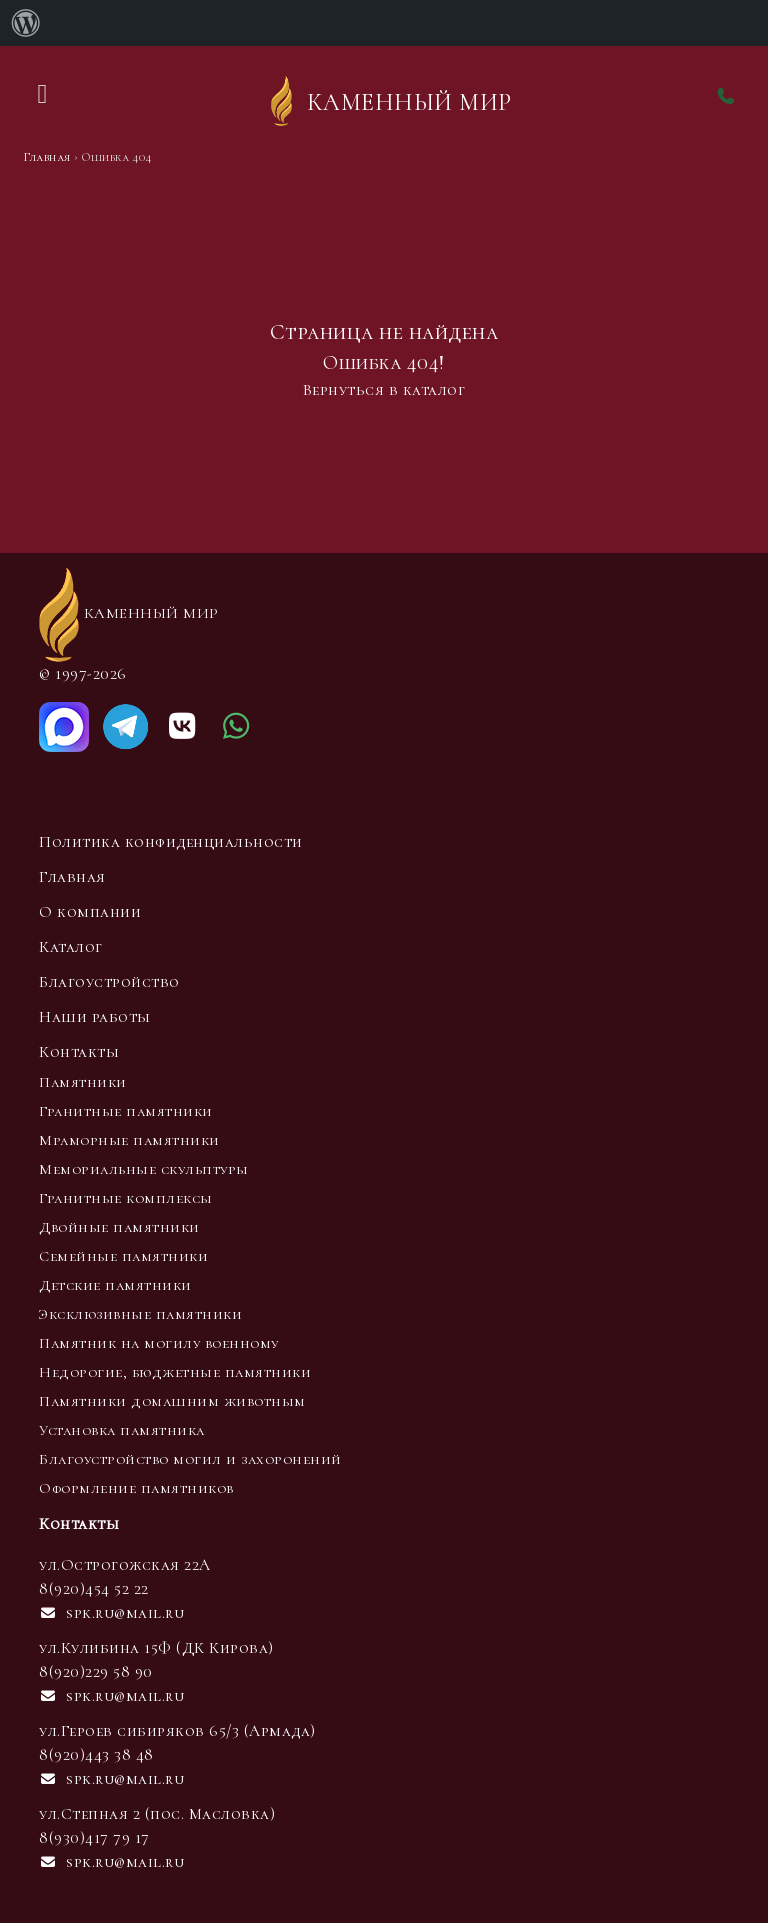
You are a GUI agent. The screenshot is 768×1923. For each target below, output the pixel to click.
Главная (72, 877)
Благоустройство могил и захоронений (190, 1459)
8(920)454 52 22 (94, 1589)
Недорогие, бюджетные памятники (175, 1372)
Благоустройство (109, 982)
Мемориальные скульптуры (144, 1169)
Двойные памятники (119, 1227)
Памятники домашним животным (172, 1401)
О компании (90, 912)
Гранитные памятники (126, 1111)
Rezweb (162, 1911)
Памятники (83, 1082)
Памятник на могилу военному (159, 1343)
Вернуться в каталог (384, 390)
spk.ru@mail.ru (111, 1613)
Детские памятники (115, 1285)
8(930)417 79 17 (94, 1838)
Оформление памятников (136, 1488)
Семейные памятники (123, 1256)
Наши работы (95, 1017)
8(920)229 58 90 (96, 1672)
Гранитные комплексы (126, 1198)
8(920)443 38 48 (96, 1755)
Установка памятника (122, 1430)
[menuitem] (26, 23)
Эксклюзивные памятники (140, 1314)
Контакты (79, 1052)
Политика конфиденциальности (171, 842)
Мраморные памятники (129, 1140)
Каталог (71, 947)
